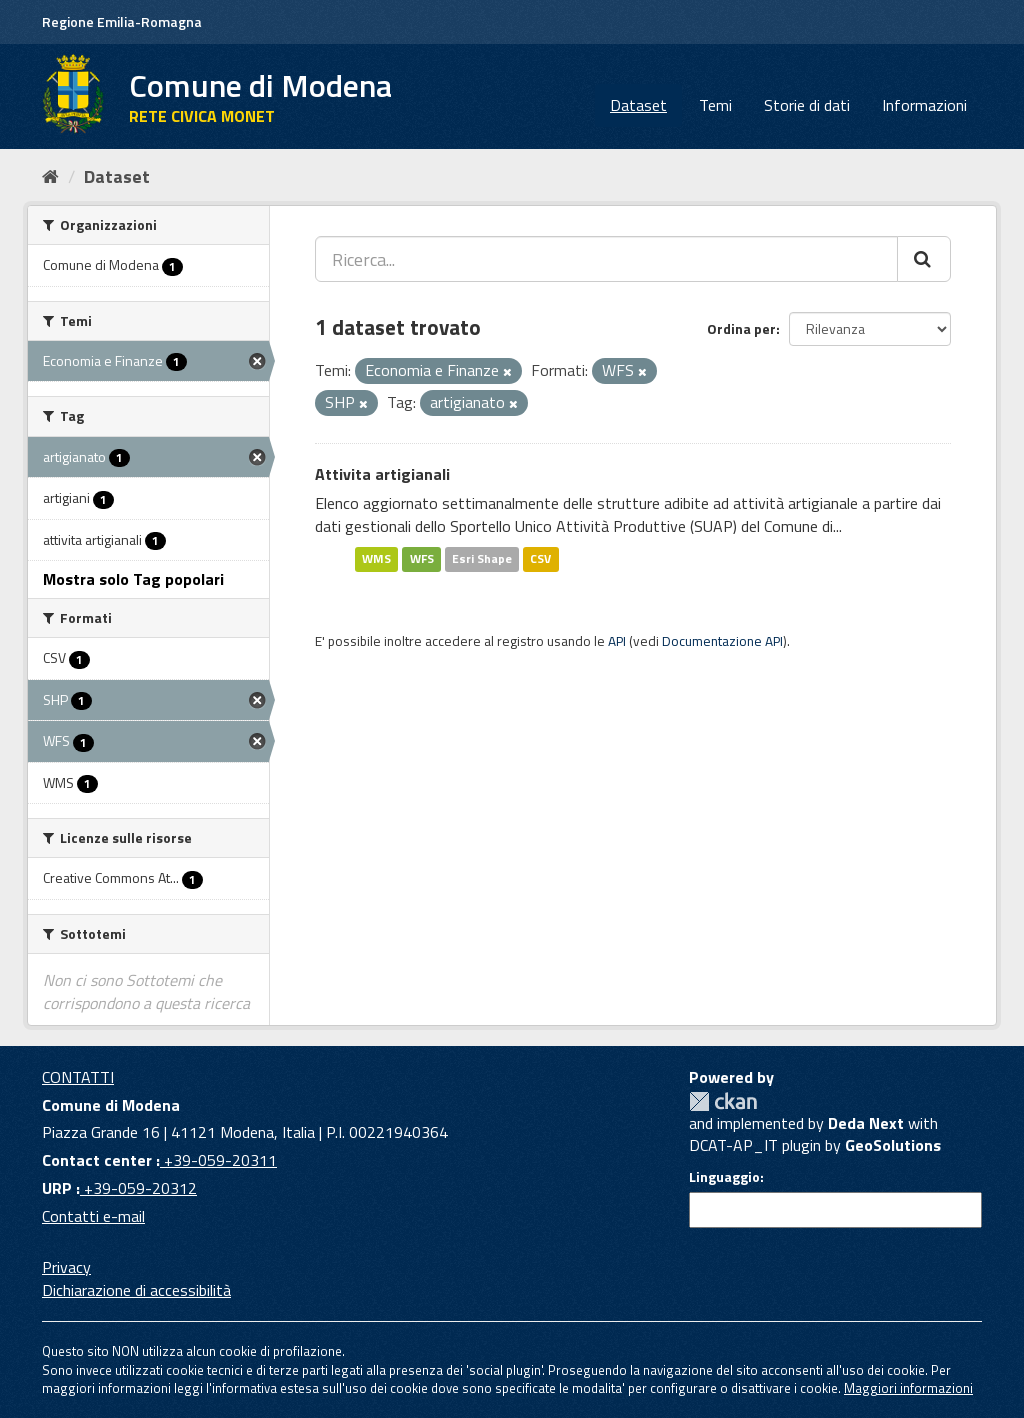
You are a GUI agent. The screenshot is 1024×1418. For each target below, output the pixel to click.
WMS (376, 558)
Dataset (638, 105)
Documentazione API (722, 641)
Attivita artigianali (382, 474)
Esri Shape (482, 558)
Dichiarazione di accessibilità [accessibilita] (136, 1290)
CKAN (723, 1101)
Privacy (66, 1267)
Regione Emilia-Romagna (122, 21)
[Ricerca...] (606, 259)
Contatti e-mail (93, 1216)
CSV (540, 558)
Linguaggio (724, 1177)
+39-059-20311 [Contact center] (218, 1160)
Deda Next (866, 1123)
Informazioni (924, 105)
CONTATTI (78, 1077)
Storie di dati (807, 105)
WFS (422, 558)
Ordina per (741, 328)
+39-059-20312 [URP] (138, 1188)
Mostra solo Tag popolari (133, 579)
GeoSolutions (893, 1145)
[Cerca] (924, 259)
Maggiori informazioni (908, 1388)
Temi (715, 105)
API (617, 641)
